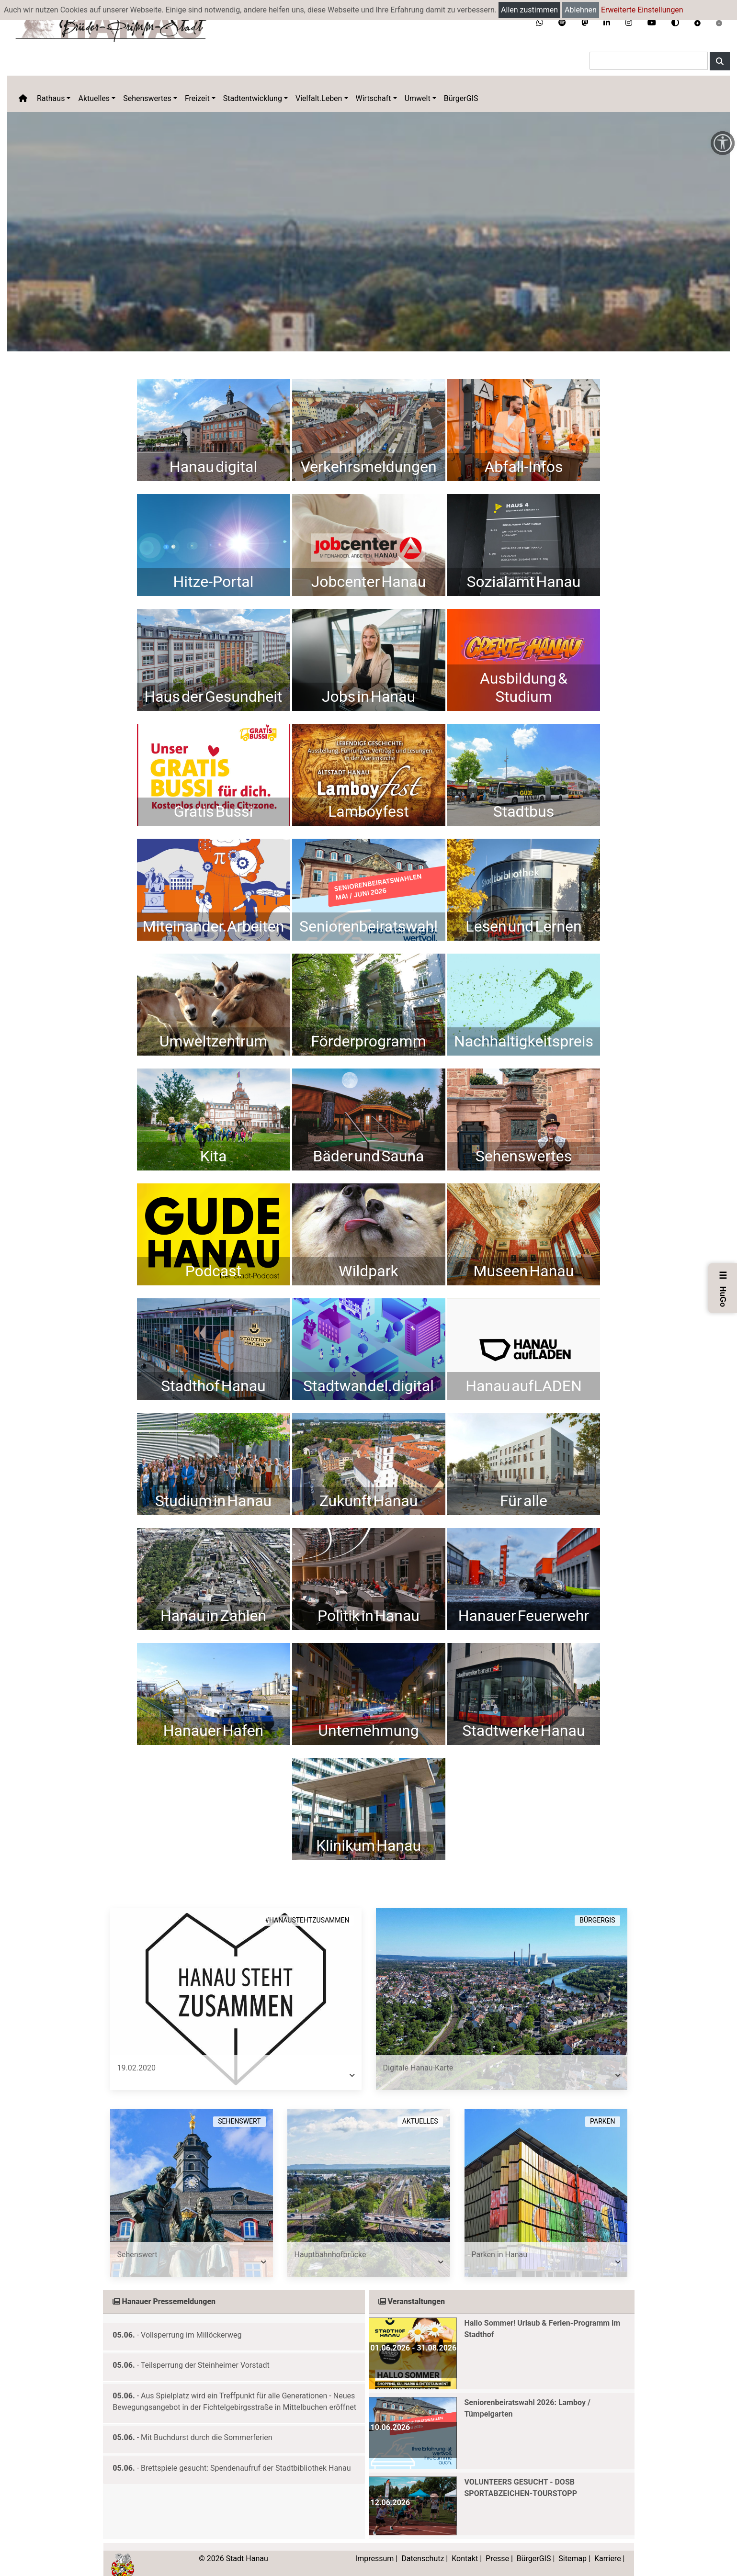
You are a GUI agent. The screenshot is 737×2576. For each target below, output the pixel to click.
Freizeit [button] (197, 98)
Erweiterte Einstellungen (642, 9)
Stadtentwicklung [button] (252, 98)
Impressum (374, 2544)
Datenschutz (422, 2544)
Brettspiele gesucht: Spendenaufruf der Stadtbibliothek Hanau (246, 2453)
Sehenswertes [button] (147, 98)
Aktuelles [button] (94, 98)
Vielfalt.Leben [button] (318, 98)
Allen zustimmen (529, 9)
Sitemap (572, 2544)
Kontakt (465, 2544)
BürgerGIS (461, 98)
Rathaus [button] (51, 98)
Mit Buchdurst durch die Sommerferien (206, 2423)
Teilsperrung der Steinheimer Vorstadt (205, 2350)
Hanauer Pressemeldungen (164, 2287)
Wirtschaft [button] (373, 98)
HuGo (723, 1288)
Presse (497, 2544)
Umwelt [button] (418, 98)
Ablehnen (581, 9)
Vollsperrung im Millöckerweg (191, 2320)
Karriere (607, 2544)
